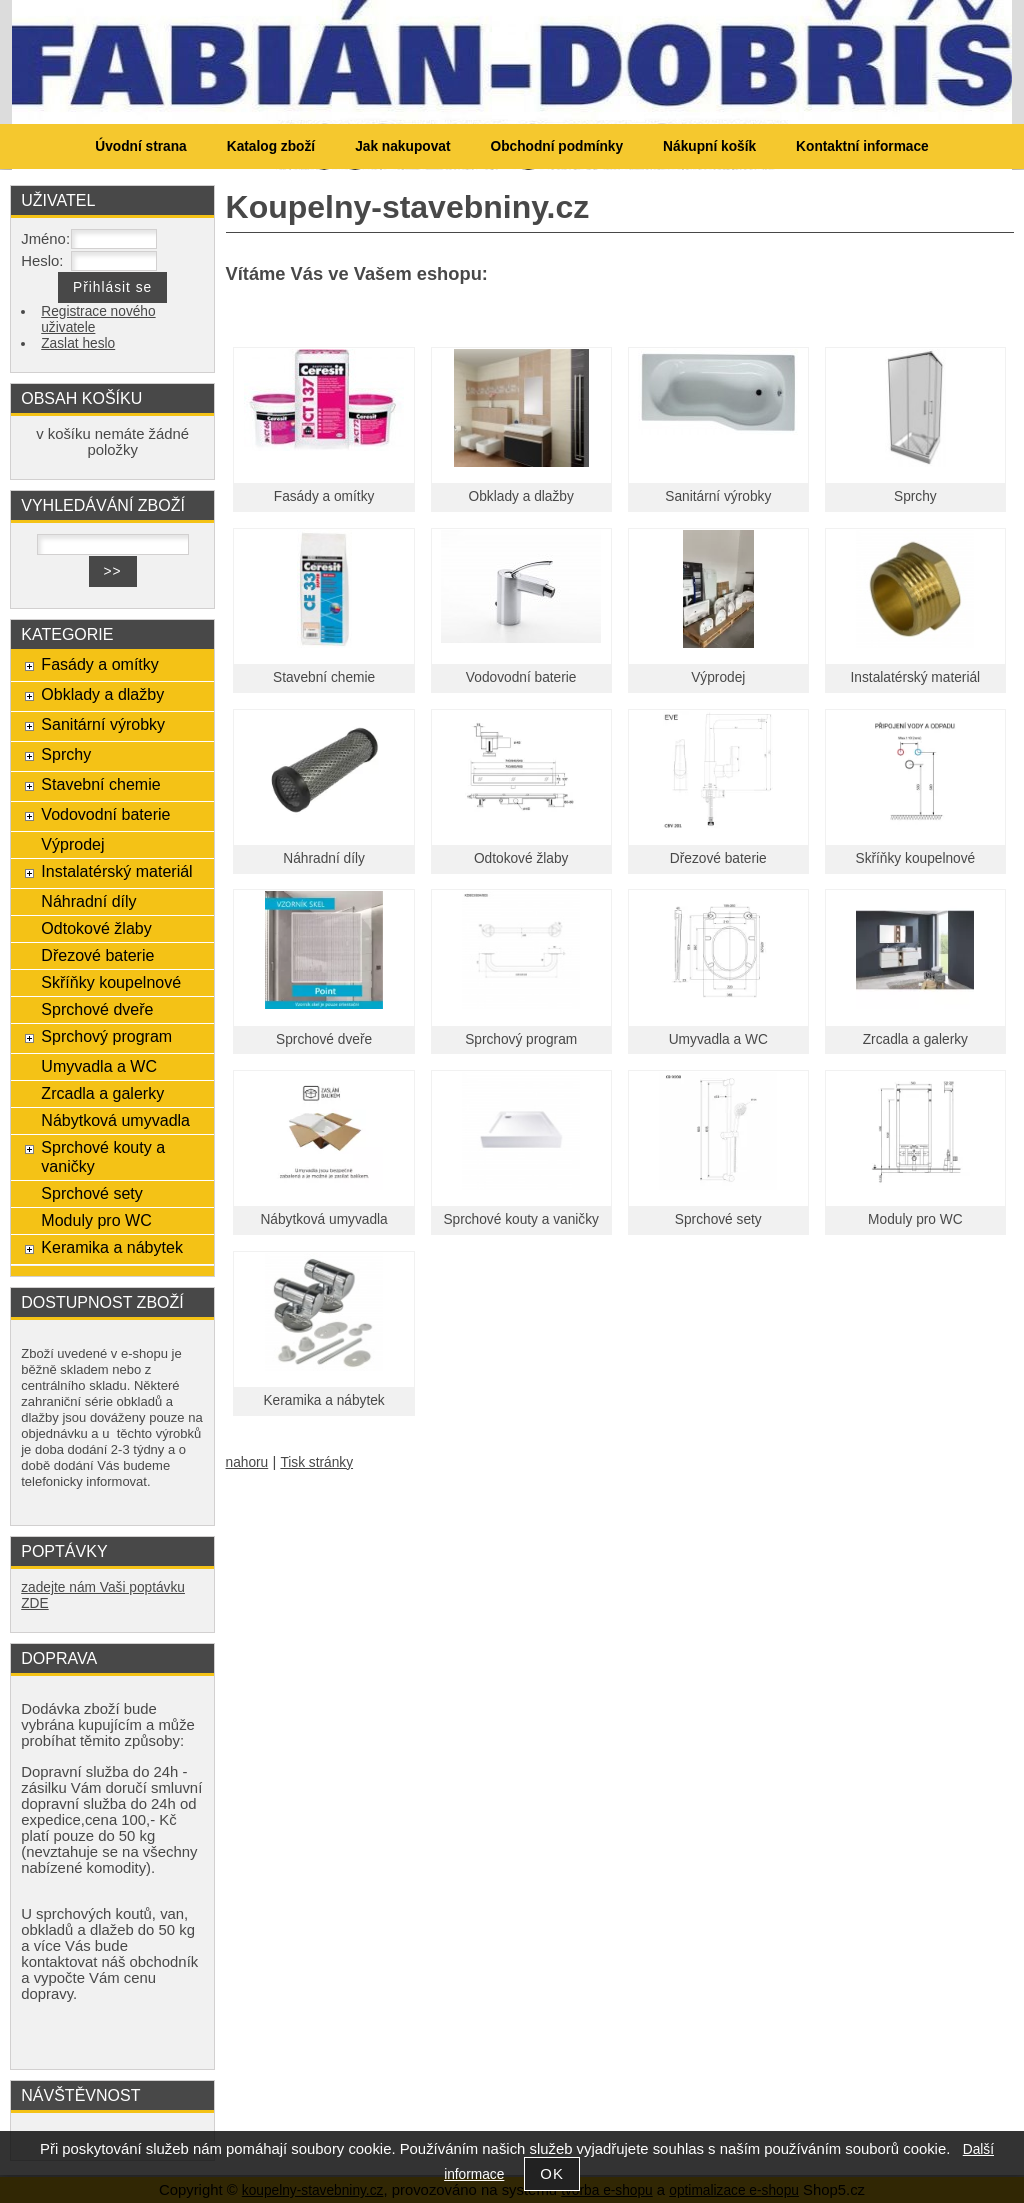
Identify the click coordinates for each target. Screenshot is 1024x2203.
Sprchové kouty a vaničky (521, 1219)
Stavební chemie (324, 677)
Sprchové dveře (324, 1039)
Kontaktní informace (862, 146)
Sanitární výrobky (718, 496)
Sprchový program (521, 1039)
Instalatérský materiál (916, 677)
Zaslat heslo (78, 343)
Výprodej (718, 677)
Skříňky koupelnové (915, 858)
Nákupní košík (709, 146)
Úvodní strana (140, 146)
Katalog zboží (271, 146)
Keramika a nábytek (323, 1400)
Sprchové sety (718, 1219)
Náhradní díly (324, 858)
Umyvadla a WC (718, 1039)
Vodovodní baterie (521, 677)
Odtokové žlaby (521, 858)
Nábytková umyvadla (323, 1219)
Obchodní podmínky (556, 146)
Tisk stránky (316, 1462)
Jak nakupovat (402, 146)
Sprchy (915, 496)
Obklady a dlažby (521, 496)
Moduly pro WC (915, 1219)
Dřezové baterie (718, 858)
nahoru (247, 1462)
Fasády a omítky (324, 496)
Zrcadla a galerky (915, 1039)
